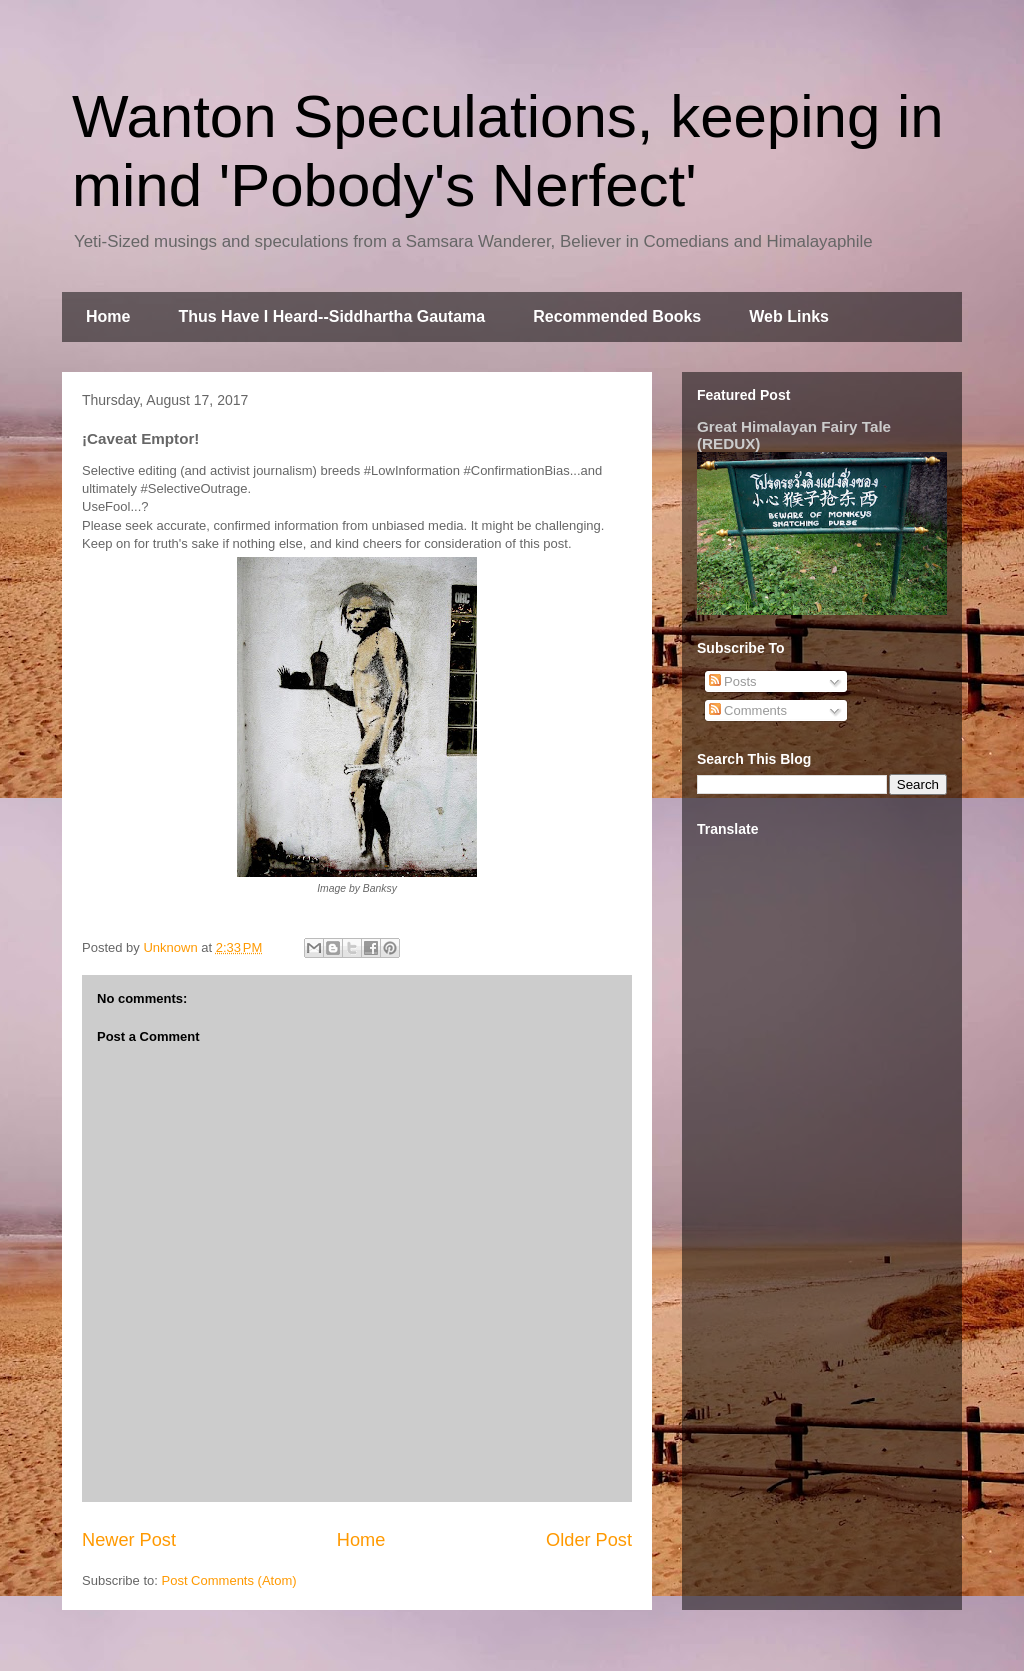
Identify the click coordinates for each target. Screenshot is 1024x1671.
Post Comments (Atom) (229, 1580)
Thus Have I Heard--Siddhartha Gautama (331, 316)
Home (108, 316)
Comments (748, 710)
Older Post (589, 1540)
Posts (733, 681)
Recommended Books (617, 316)
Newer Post (129, 1540)
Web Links (789, 316)
